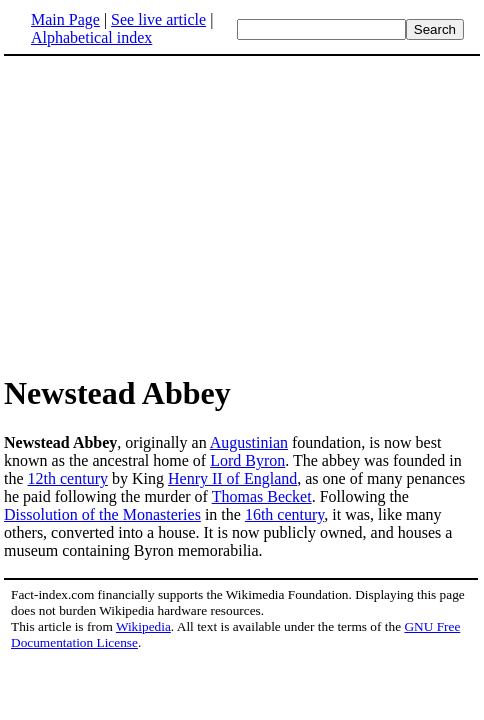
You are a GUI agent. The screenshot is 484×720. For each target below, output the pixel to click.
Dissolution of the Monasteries (102, 514)
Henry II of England (232, 478)
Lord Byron (247, 460)
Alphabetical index (91, 37)
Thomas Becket (262, 496)
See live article (158, 19)
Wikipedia (143, 626)
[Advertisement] (242, 214)
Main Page (65, 19)
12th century (68, 478)
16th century (284, 514)
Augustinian (249, 442)
